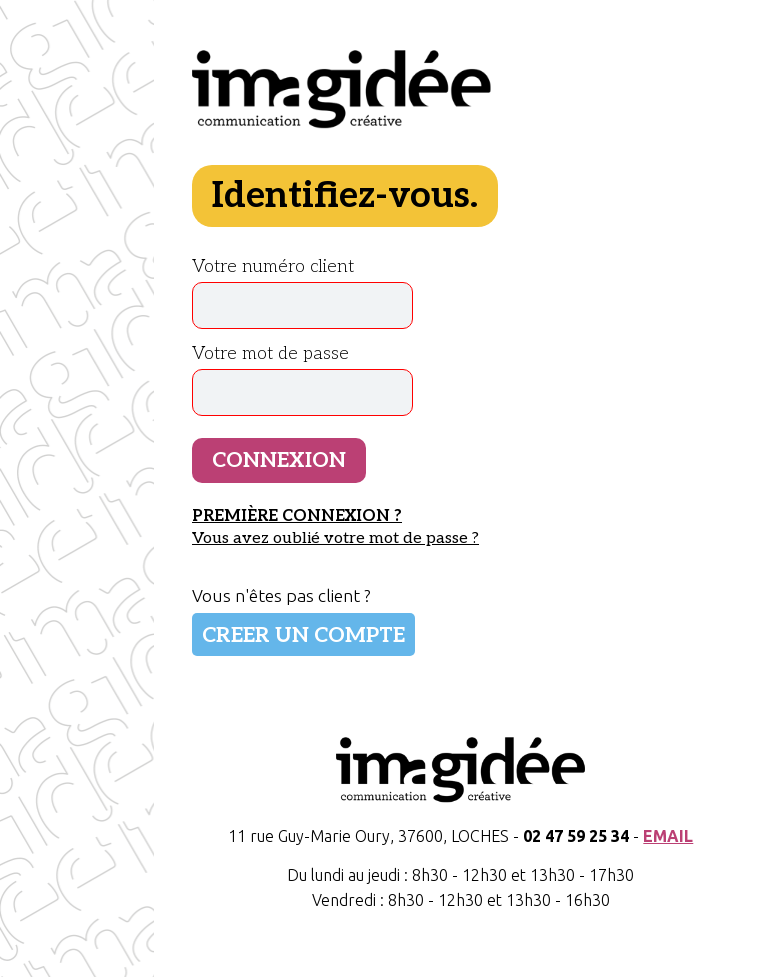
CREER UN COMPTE (303, 635)
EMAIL (668, 836)
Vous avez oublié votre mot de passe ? (335, 538)
